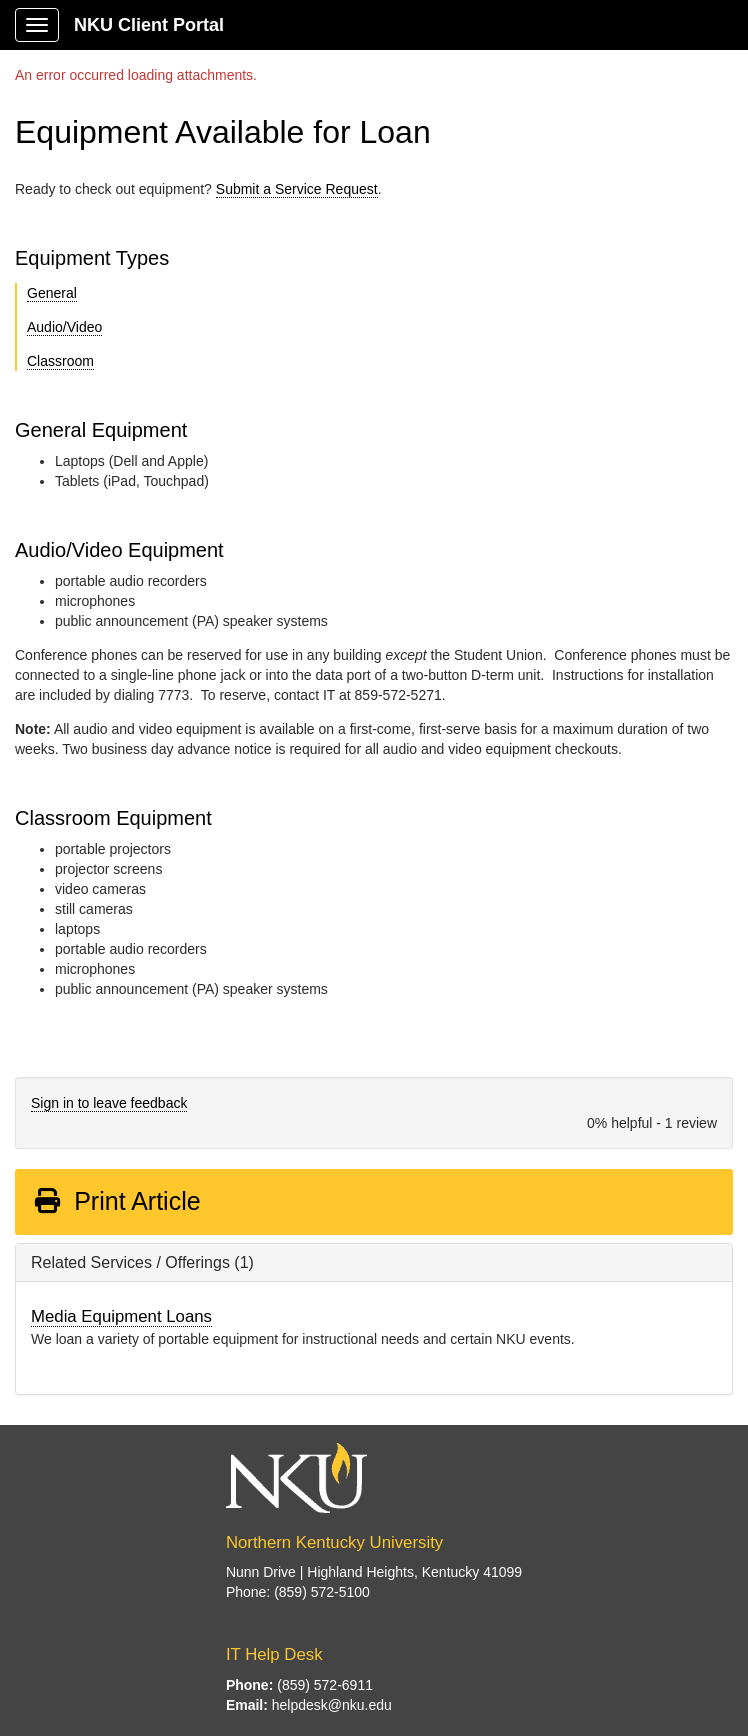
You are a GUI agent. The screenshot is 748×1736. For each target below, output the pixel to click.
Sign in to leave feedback (109, 1103)
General (52, 293)
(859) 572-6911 (325, 1685)
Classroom (60, 361)
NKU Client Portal (149, 25)
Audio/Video (64, 327)
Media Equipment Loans (121, 1316)
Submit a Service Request (297, 189)
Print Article (116, 1201)
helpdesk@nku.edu (332, 1705)
